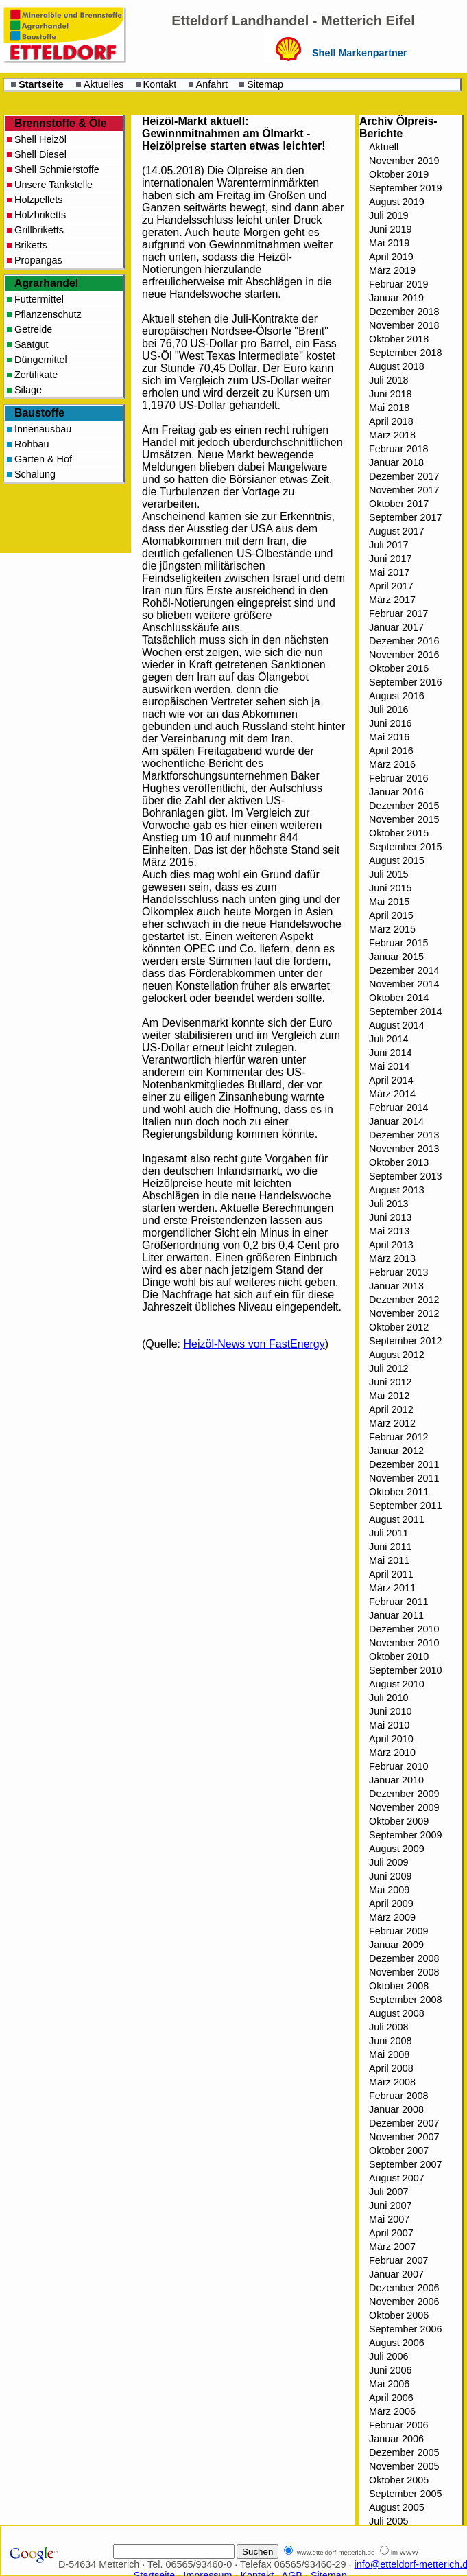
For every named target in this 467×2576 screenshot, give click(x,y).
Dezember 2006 (404, 2287)
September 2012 (405, 1340)
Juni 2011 (390, 1546)
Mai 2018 (389, 407)
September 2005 (405, 2493)
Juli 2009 (389, 1862)
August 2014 (396, 1025)
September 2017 (405, 517)
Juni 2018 (390, 393)
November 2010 (404, 1642)
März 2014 (392, 1093)
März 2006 (392, 2411)
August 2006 (396, 2342)
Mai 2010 (389, 1725)
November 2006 (404, 2301)
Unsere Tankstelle (53, 184)
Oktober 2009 (399, 1821)
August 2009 (396, 1848)
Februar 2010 (398, 1766)
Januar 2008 (396, 2109)
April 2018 (391, 421)
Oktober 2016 (399, 668)
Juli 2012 (389, 1368)
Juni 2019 (390, 229)
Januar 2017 (396, 627)
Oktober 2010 (399, 1656)
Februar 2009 (398, 1930)
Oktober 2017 (399, 503)
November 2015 (404, 819)
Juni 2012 (390, 1382)
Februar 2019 (398, 284)
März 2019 (392, 270)
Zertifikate (36, 374)
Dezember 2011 (404, 1464)
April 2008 (391, 2068)
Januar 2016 (396, 791)
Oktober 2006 (399, 2315)
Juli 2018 (389, 380)
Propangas (38, 260)
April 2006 (391, 2397)
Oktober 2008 (399, 1985)
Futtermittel (39, 299)
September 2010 (405, 1670)
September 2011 (405, 1505)
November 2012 (404, 1313)
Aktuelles (103, 84)
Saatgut (31, 344)
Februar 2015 (398, 942)
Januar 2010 (396, 1780)
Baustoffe (39, 413)
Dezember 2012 (404, 1299)
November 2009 (404, 1807)
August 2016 (396, 695)
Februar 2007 (398, 2260)
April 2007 (391, 2232)
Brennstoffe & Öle (60, 123)
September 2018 (405, 352)
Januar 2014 (396, 1121)
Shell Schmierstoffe (56, 169)
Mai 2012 (389, 1395)
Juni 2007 (390, 2205)
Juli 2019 (389, 215)
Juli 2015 (389, 874)
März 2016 (392, 764)
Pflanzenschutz (48, 314)
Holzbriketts (40, 214)
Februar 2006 (398, 2425)
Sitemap (265, 84)
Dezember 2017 (404, 476)
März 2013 (392, 1258)
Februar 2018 (398, 448)
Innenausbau (42, 428)
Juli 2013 (389, 1203)
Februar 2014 (398, 1107)
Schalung (35, 474)
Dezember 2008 (404, 1958)
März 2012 (392, 1423)
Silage (28, 389)
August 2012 (396, 1354)
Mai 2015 (389, 901)
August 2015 (396, 860)
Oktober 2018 (399, 338)
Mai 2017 (389, 572)
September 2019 (405, 188)
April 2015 (391, 915)
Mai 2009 (389, 1889)
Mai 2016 (389, 736)
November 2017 (404, 489)
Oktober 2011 (399, 1491)
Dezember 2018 (404, 311)
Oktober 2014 (399, 997)
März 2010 (392, 1752)
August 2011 (396, 1519)
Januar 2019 (396, 297)
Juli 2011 (389, 1532)
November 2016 (404, 654)
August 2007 (396, 2178)
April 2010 (391, 1738)
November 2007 (404, 2136)
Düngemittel (40, 359)
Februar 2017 (398, 613)
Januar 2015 (396, 956)
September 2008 (405, 1999)
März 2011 (392, 1587)
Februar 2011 (398, 1601)
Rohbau (31, 443)
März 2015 (392, 929)
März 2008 (392, 2081)
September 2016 (405, 682)
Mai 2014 (389, 1066)
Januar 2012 (396, 1450)
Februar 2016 (398, 778)
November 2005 (404, 2466)
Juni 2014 (390, 1052)
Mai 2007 (389, 2219)
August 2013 (396, 1189)
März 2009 (392, 1917)
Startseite (41, 84)
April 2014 (391, 1080)
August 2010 (396, 1683)
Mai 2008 (389, 2054)
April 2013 (391, 1244)
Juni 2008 (390, 2040)
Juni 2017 (390, 558)
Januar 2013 (396, 1285)
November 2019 (404, 160)
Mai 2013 (389, 1231)
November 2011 (404, 1478)
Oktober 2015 (399, 833)
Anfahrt (212, 84)
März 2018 (392, 435)
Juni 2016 (390, 723)
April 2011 (391, 1574)
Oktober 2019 (399, 174)
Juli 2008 (389, 2027)
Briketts (30, 244)
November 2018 (404, 325)
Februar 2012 (398, 1436)
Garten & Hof (43, 459)
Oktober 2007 (399, 2150)
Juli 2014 (389, 1038)
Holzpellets (38, 199)
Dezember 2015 (404, 805)
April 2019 (391, 256)
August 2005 (396, 2507)
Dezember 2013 (404, 1134)
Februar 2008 (398, 2095)
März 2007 (392, 2246)
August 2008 (396, 2013)
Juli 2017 (389, 544)
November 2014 (404, 984)
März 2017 (392, 599)
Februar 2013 (398, 1272)
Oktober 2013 (399, 1162)
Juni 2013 (390, 1217)
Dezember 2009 (404, 1793)
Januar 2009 (396, 1944)
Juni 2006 (390, 2370)
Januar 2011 (396, 1615)
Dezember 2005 (404, 2452)
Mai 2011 (389, 1560)
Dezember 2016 (404, 640)
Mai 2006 (389, 2383)
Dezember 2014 (404, 970)
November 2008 (404, 1972)
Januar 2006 (396, 2438)
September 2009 (405, 1834)
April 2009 (391, 1903)
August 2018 (396, 366)
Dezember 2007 (404, 2123)
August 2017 (396, 531)
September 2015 (405, 846)
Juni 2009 (390, 1876)
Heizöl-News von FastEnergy (253, 1344)
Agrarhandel (46, 283)
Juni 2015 (390, 887)
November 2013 (404, 1148)
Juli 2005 (389, 2521)
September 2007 (405, 2164)
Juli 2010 (389, 1697)
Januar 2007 (396, 2274)
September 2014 (405, 1011)
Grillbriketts (39, 229)
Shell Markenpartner (359, 52)
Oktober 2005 (399, 2479)
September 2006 (405, 2328)
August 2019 (396, 201)
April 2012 (391, 1409)
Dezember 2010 (404, 1629)
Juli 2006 (389, 2356)
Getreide (33, 329)
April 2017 (391, 586)
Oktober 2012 (399, 1327)
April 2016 (391, 750)
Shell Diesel (40, 154)
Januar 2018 (396, 462)
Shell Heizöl (40, 139)
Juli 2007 (389, 2191)
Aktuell (383, 146)
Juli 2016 (389, 709)
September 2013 (405, 1176)
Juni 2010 (390, 1711)
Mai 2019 (389, 242)
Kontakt (160, 84)
